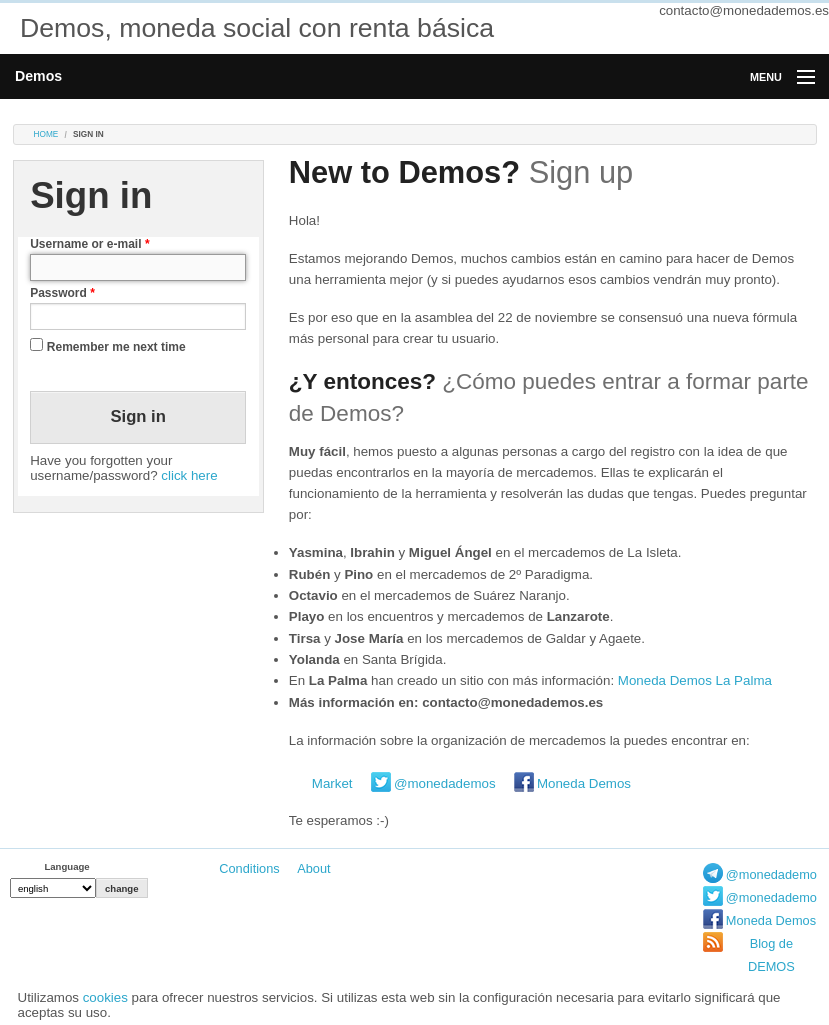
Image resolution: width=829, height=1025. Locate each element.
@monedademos (445, 783)
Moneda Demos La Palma (695, 680)
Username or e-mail (89, 244)
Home (46, 134)
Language (66, 866)
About (313, 868)
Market (332, 783)
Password (62, 293)
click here (189, 475)
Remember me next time (116, 347)
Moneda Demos (584, 783)
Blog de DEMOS (771, 955)
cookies (105, 997)
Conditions (249, 868)
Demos (38, 76)
